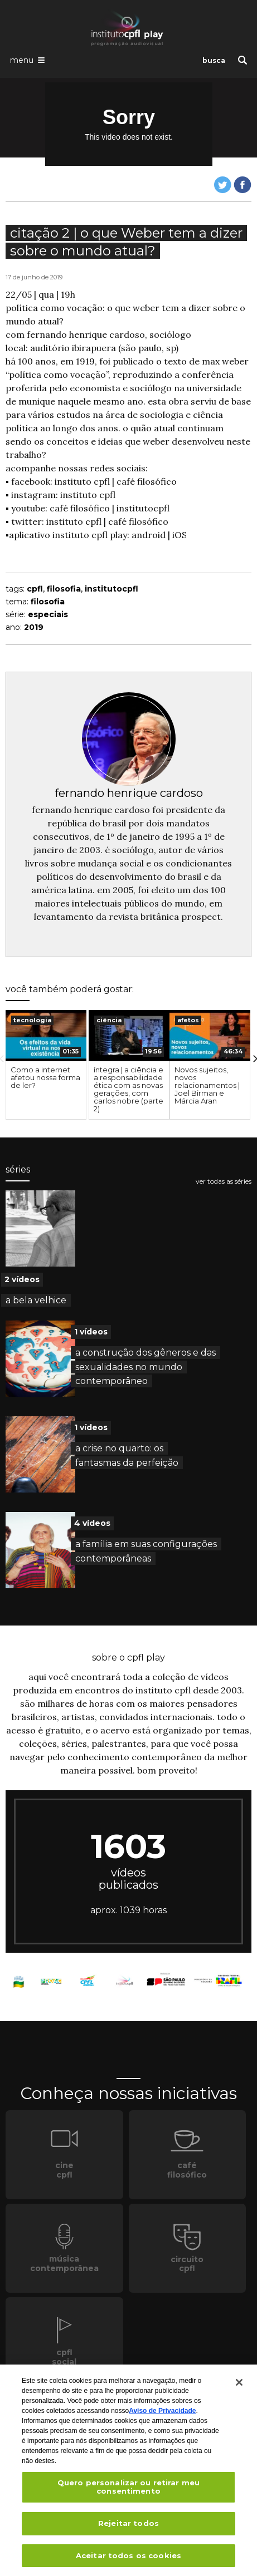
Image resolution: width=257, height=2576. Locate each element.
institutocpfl (143, 508)
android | (152, 534)
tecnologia (32, 1020)
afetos (188, 1020)
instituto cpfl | (86, 481)
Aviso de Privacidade (162, 2414)
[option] (46, 1065)
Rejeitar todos (128, 2526)
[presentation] (46, 1035)
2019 (33, 627)
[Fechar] (239, 2385)
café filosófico (147, 481)
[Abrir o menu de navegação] (27, 60)
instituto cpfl (87, 494)
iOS (179, 534)
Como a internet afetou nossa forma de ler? (45, 1077)
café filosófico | (82, 508)
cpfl (35, 589)
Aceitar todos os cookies (128, 2558)
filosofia (64, 589)
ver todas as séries (223, 1181)
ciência (109, 1020)
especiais (48, 614)
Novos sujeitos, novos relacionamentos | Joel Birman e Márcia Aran (207, 1085)
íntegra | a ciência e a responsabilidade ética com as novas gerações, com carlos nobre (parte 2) (128, 1089)
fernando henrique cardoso (129, 793)
